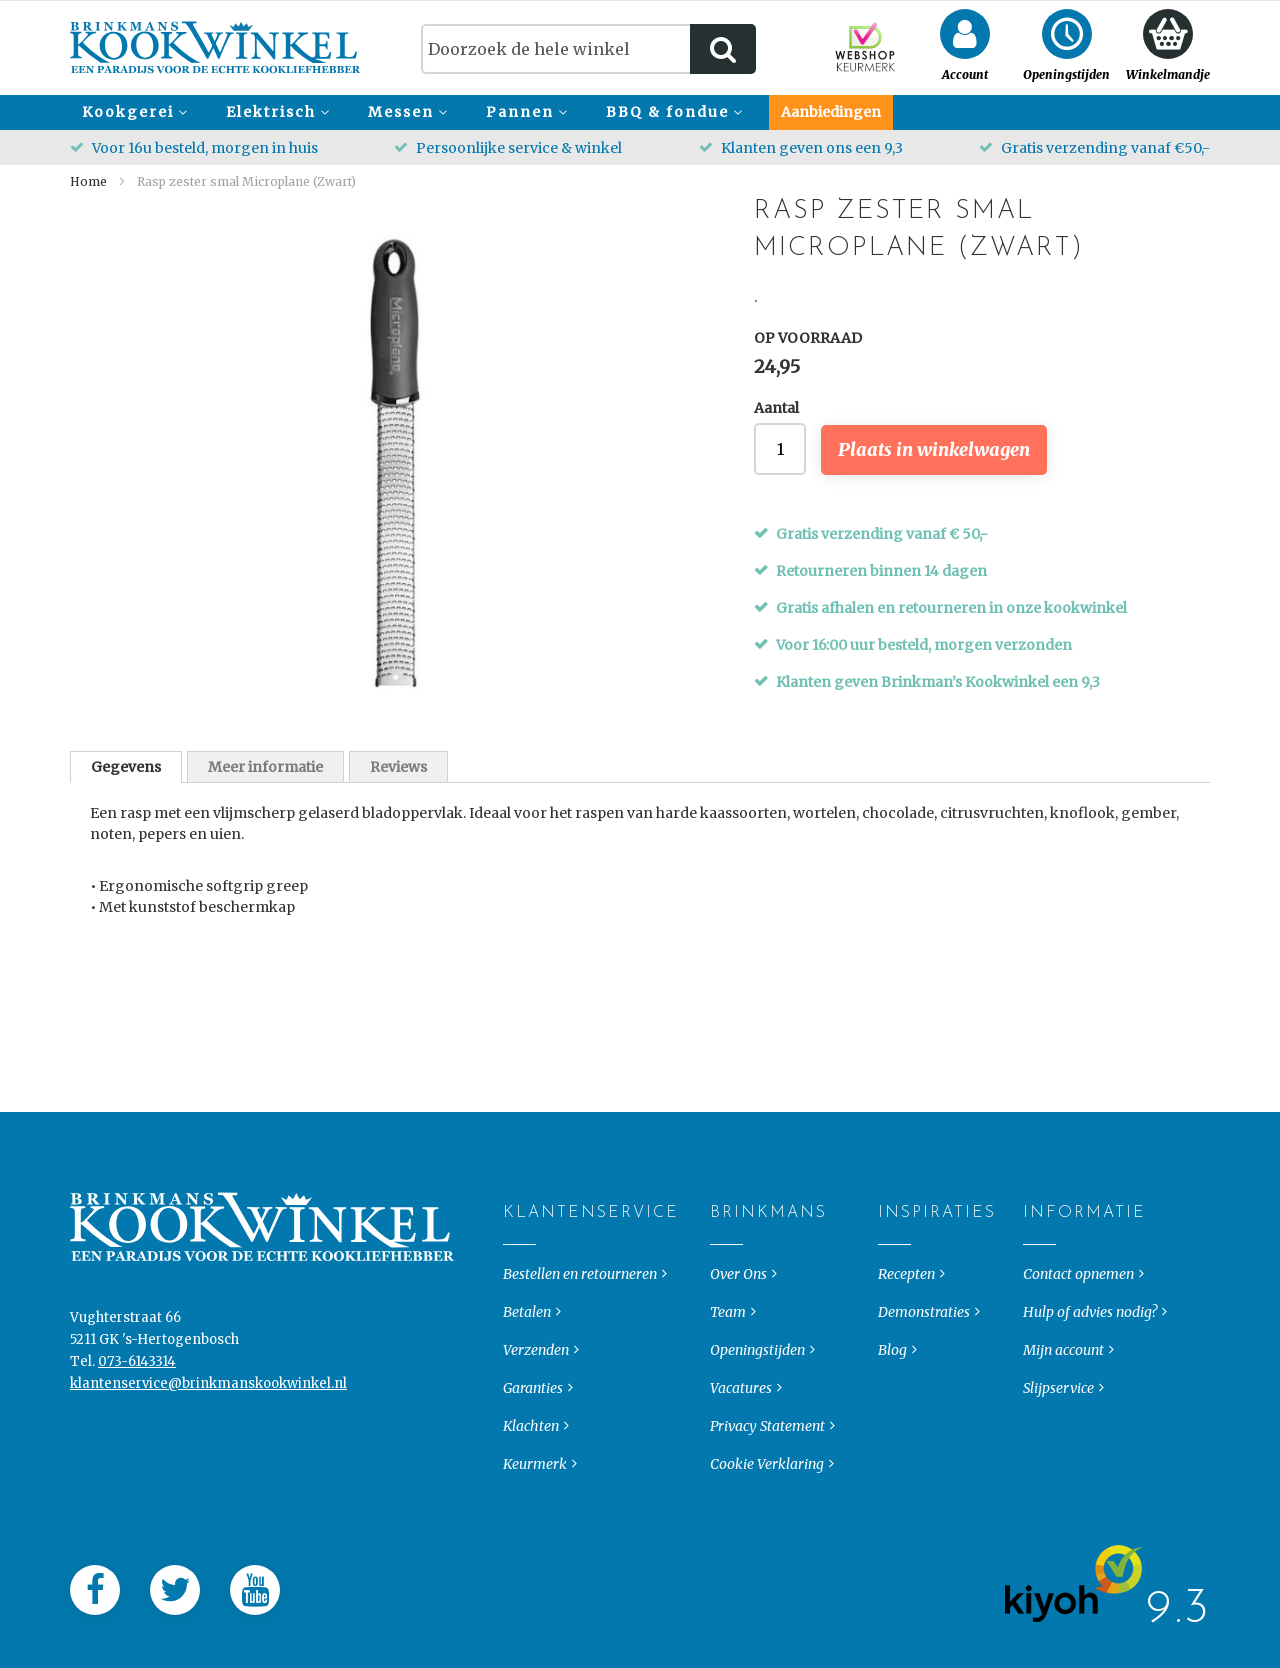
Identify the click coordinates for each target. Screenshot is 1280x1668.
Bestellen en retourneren (580, 1336)
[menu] (640, 112)
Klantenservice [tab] (519, 1275)
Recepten (906, 1336)
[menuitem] (132, 112)
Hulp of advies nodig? (1090, 1374)
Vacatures (741, 1450)
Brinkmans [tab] (726, 1275)
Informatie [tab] (1039, 1275)
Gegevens (126, 767)
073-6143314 (137, 1423)
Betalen (527, 1374)
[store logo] (215, 47)
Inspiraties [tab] (894, 1275)
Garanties (533, 1450)
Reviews (398, 767)
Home (88, 181)
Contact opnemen (1078, 1336)
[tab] (126, 767)
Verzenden (536, 1412)
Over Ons (738, 1336)
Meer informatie (265, 767)
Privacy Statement (767, 1488)
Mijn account (1063, 1412)
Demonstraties (924, 1374)
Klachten (531, 1488)
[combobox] (588, 49)
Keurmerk (535, 1526)
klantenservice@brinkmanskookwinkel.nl (208, 1445)
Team (728, 1374)
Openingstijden (757, 1412)
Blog (892, 1412)
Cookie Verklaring (767, 1526)
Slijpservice (1058, 1450)
